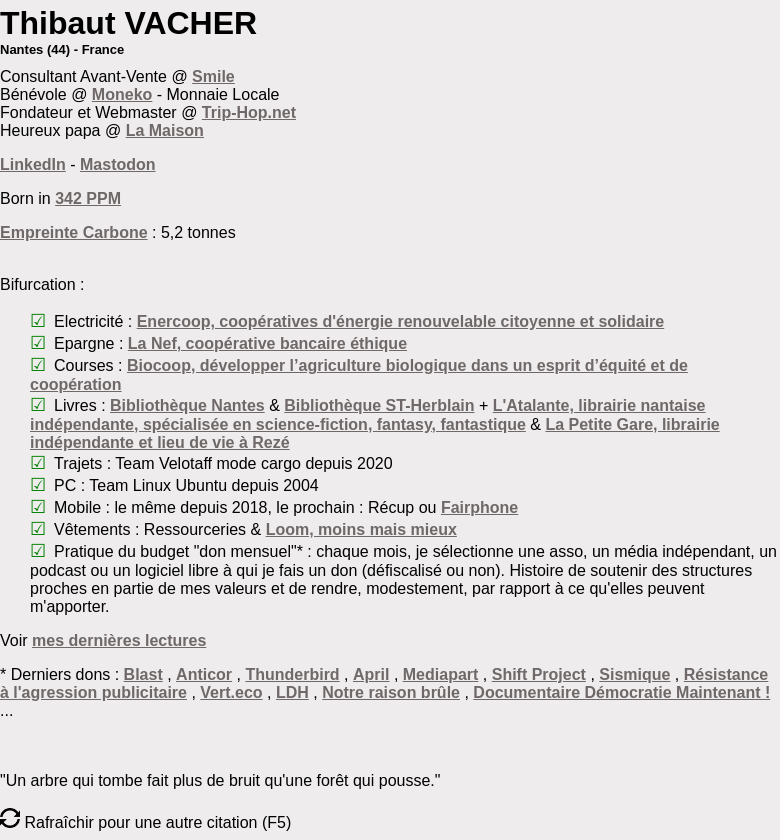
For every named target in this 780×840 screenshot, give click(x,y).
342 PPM (88, 198)
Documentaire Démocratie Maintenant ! (621, 692)
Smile (213, 76)
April (371, 674)
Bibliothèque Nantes (187, 405)
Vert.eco (231, 692)
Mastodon (118, 164)
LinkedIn (33, 164)
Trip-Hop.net (249, 112)
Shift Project (539, 674)
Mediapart (441, 674)
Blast (143, 674)
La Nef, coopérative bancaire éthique (267, 343)
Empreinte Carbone (74, 232)
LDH (292, 692)
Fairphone (479, 507)
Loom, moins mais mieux (361, 529)
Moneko (122, 94)
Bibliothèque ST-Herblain (379, 405)
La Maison (165, 130)
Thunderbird (292, 674)
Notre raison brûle (391, 692)
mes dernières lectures (119, 640)
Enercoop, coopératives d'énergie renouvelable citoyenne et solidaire (401, 321)
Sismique (634, 674)
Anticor (204, 674)
